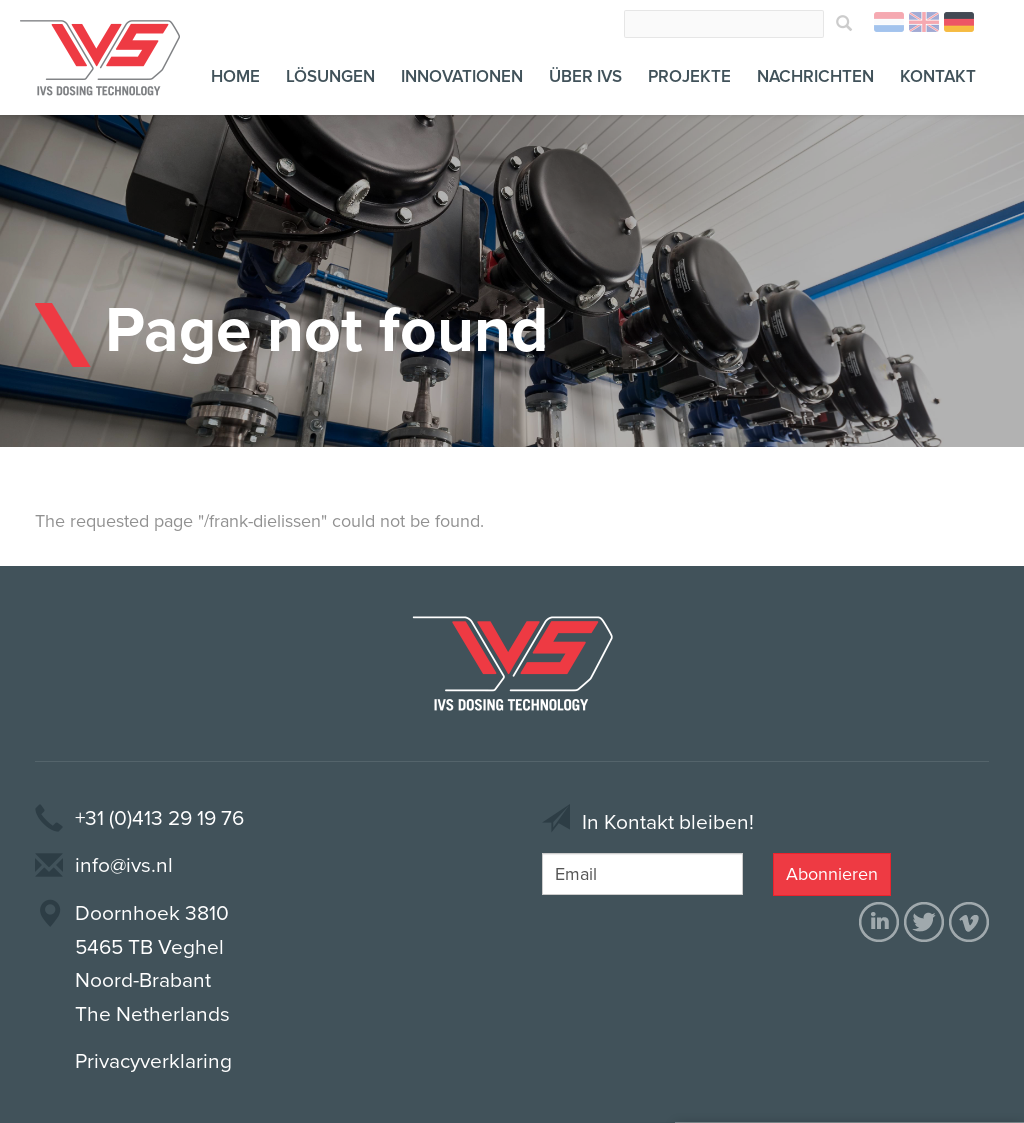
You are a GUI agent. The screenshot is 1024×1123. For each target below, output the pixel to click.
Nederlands (889, 22)
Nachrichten (815, 76)
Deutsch (959, 22)
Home (235, 76)
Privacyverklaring (153, 1061)
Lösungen (330, 76)
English (924, 22)
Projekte (689, 76)
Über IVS (585, 76)
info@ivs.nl (124, 865)
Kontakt (938, 76)
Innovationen (462, 76)
